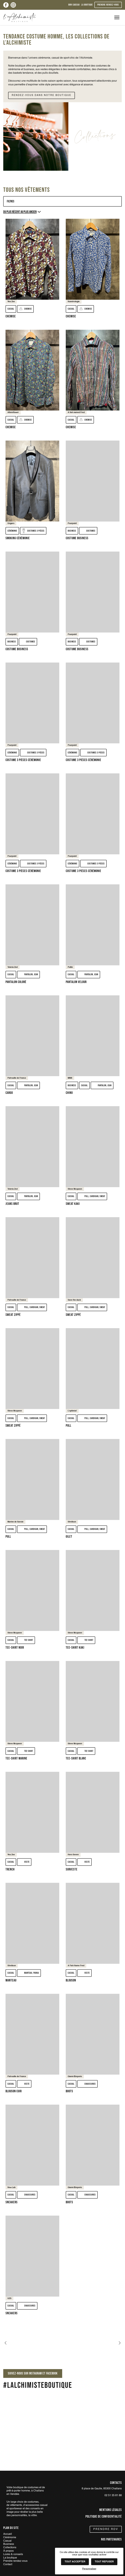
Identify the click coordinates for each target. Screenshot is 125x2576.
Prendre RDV (105, 2529)
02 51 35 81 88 (113, 2495)
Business (8, 2544)
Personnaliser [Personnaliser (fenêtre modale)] (89, 2569)
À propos (8, 2551)
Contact (7, 2564)
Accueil (7, 2534)
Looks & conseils (13, 2554)
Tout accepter (75, 2561)
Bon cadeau (74, 4)
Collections (9, 2547)
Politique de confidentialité (103, 2517)
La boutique (87, 4)
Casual (7, 2541)
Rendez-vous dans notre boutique (43, 95)
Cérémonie (9, 2537)
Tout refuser (104, 2561)
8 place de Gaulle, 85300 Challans (102, 2488)
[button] (5, 2343)
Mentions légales (110, 2510)
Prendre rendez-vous (108, 4)
